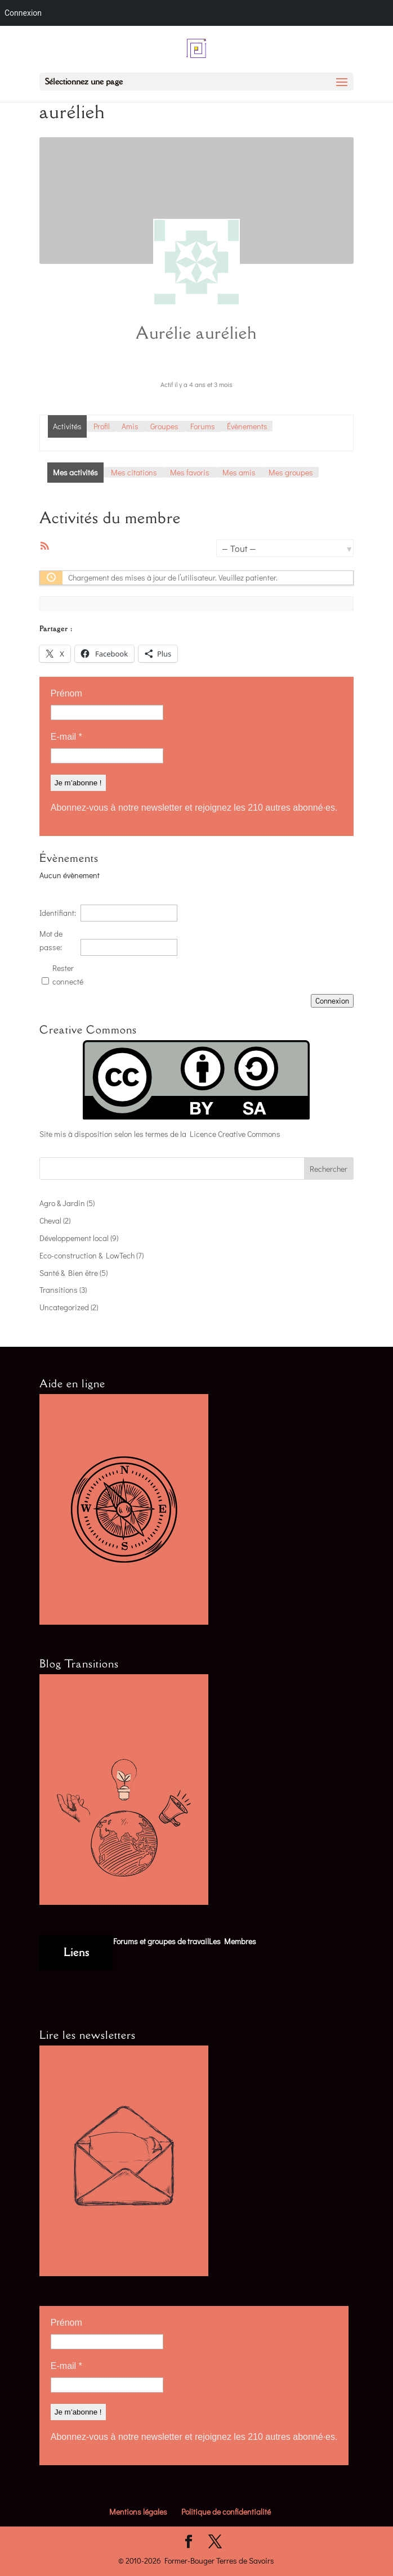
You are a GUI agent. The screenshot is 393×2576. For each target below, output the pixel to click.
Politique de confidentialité (226, 2511)
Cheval (50, 1220)
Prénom (66, 693)
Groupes (164, 426)
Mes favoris (189, 472)
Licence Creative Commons (235, 1134)
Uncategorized (64, 1307)
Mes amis (239, 472)
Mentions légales (138, 2511)
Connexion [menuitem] (23, 12)
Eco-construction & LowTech (87, 1255)
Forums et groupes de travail (161, 1941)
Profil (101, 426)
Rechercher (328, 1168)
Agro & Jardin (62, 1203)
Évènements (247, 426)
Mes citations (134, 472)
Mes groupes (291, 472)
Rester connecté (67, 975)
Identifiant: (57, 912)
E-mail (66, 736)
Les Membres (232, 1941)
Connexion (332, 1001)
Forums (202, 426)
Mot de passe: (50, 940)
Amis (130, 426)
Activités (67, 426)
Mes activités (75, 472)
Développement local (74, 1238)
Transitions (58, 1289)
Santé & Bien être (68, 1272)
